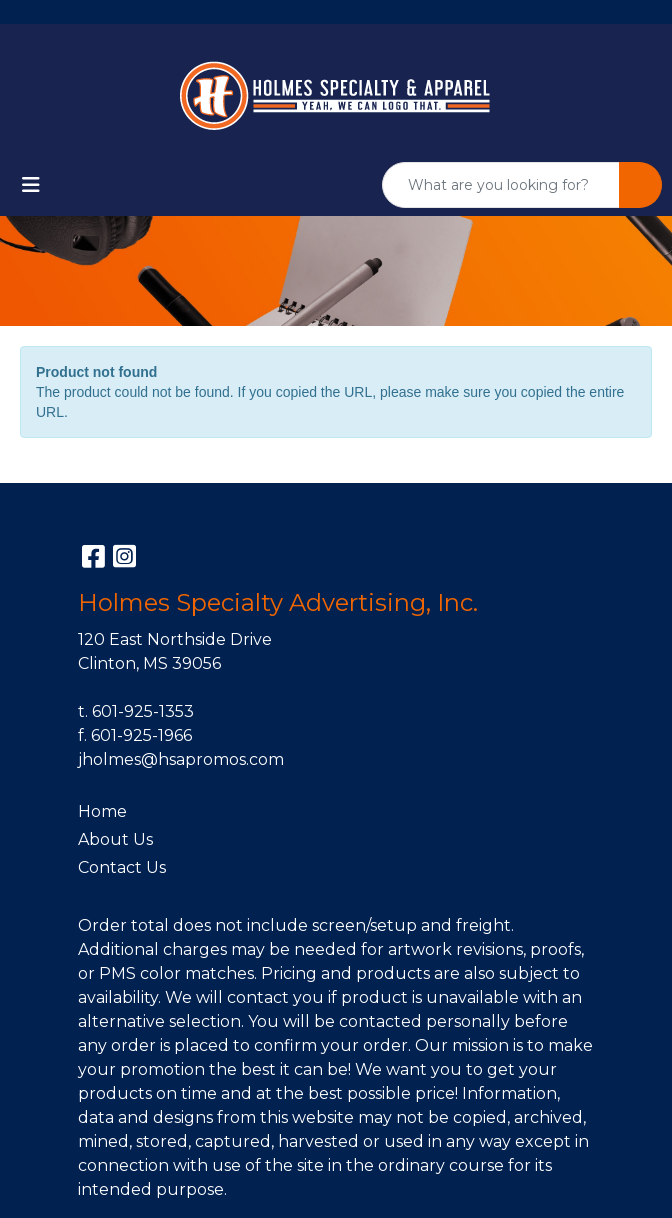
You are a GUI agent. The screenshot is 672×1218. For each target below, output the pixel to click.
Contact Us (122, 867)
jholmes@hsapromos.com (181, 759)
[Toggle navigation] (31, 185)
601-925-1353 (143, 711)
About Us (115, 839)
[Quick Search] (501, 185)
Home (102, 811)
